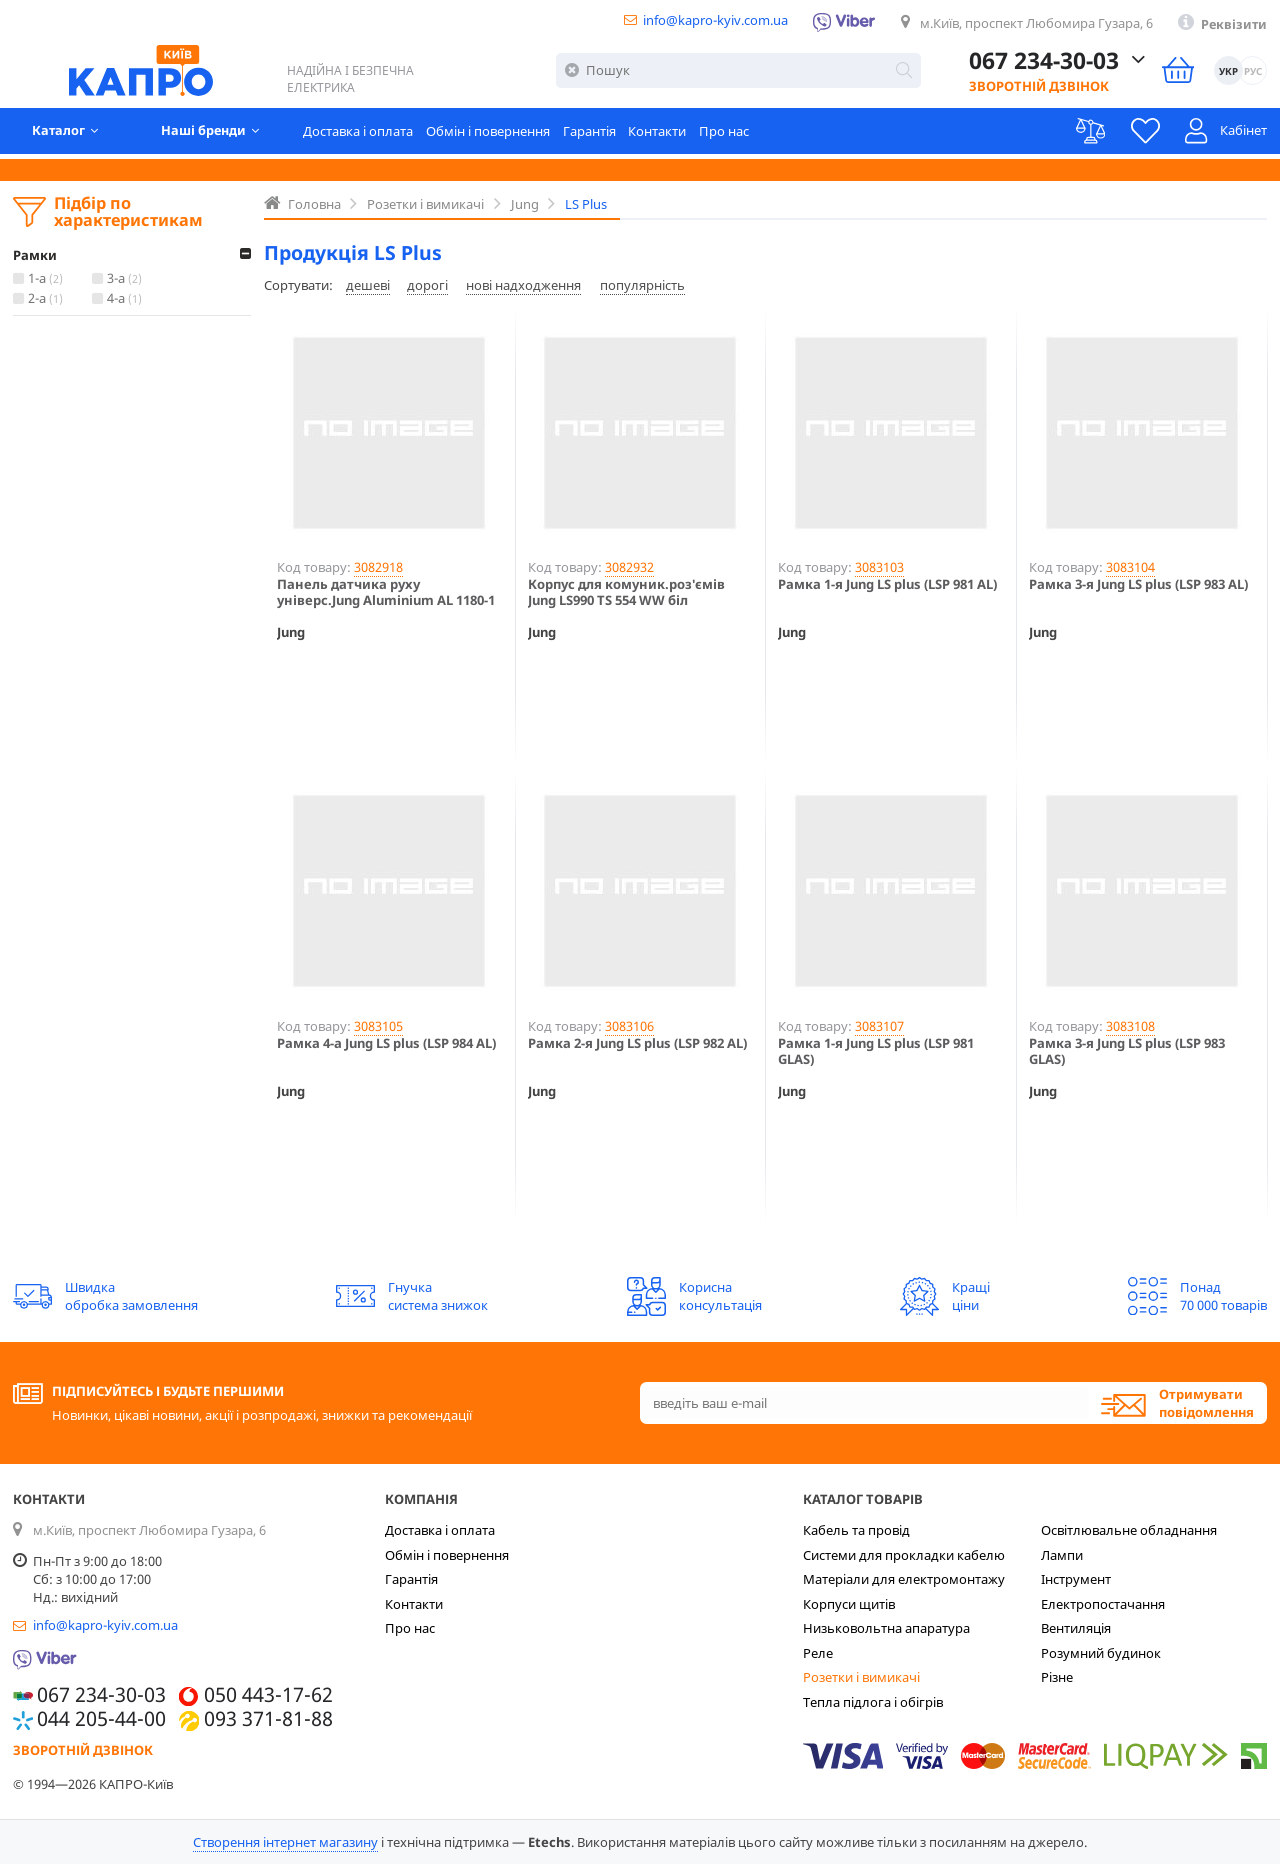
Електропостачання (1103, 1604)
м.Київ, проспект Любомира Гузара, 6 (1032, 24)
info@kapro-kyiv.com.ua (708, 21)
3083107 (879, 1026)
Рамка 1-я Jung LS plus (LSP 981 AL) (887, 585)
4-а (126, 299)
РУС (1252, 73)
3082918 (378, 567)
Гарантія (596, 135)
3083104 (1130, 567)
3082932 (629, 567)
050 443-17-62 (268, 1695)
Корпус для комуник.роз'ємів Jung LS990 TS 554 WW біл (626, 592)
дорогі (427, 285)
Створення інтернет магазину (285, 1842)
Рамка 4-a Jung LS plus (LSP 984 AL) (386, 1044)
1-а (47, 279)
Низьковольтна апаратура (886, 1628)
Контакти (665, 135)
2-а (47, 299)
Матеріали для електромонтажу (904, 1579)
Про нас (732, 135)
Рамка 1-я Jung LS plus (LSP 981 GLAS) (876, 1051)
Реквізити (1233, 25)
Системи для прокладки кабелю (904, 1555)
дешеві (368, 285)
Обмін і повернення (495, 135)
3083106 (629, 1026)
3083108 (1130, 1026)
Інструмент (1076, 1579)
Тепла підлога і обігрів (873, 1702)
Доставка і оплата (365, 135)
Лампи (1062, 1555)
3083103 (879, 567)
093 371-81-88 (268, 1719)
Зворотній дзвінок (1039, 89)
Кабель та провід (856, 1530)
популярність (642, 285)
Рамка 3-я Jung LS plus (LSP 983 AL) (1138, 585)
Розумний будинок (1101, 1653)
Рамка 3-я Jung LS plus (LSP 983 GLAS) (1127, 1051)
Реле (818, 1653)
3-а (126, 279)
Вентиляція (1076, 1628)
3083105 (378, 1026)
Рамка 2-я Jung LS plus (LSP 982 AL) (637, 1044)
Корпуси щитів (849, 1604)
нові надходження (523, 285)
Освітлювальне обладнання (1129, 1530)
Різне (1057, 1677)
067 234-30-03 (1044, 64)
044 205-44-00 (101, 1719)
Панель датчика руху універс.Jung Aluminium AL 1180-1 (386, 592)
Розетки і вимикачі (861, 1677)
